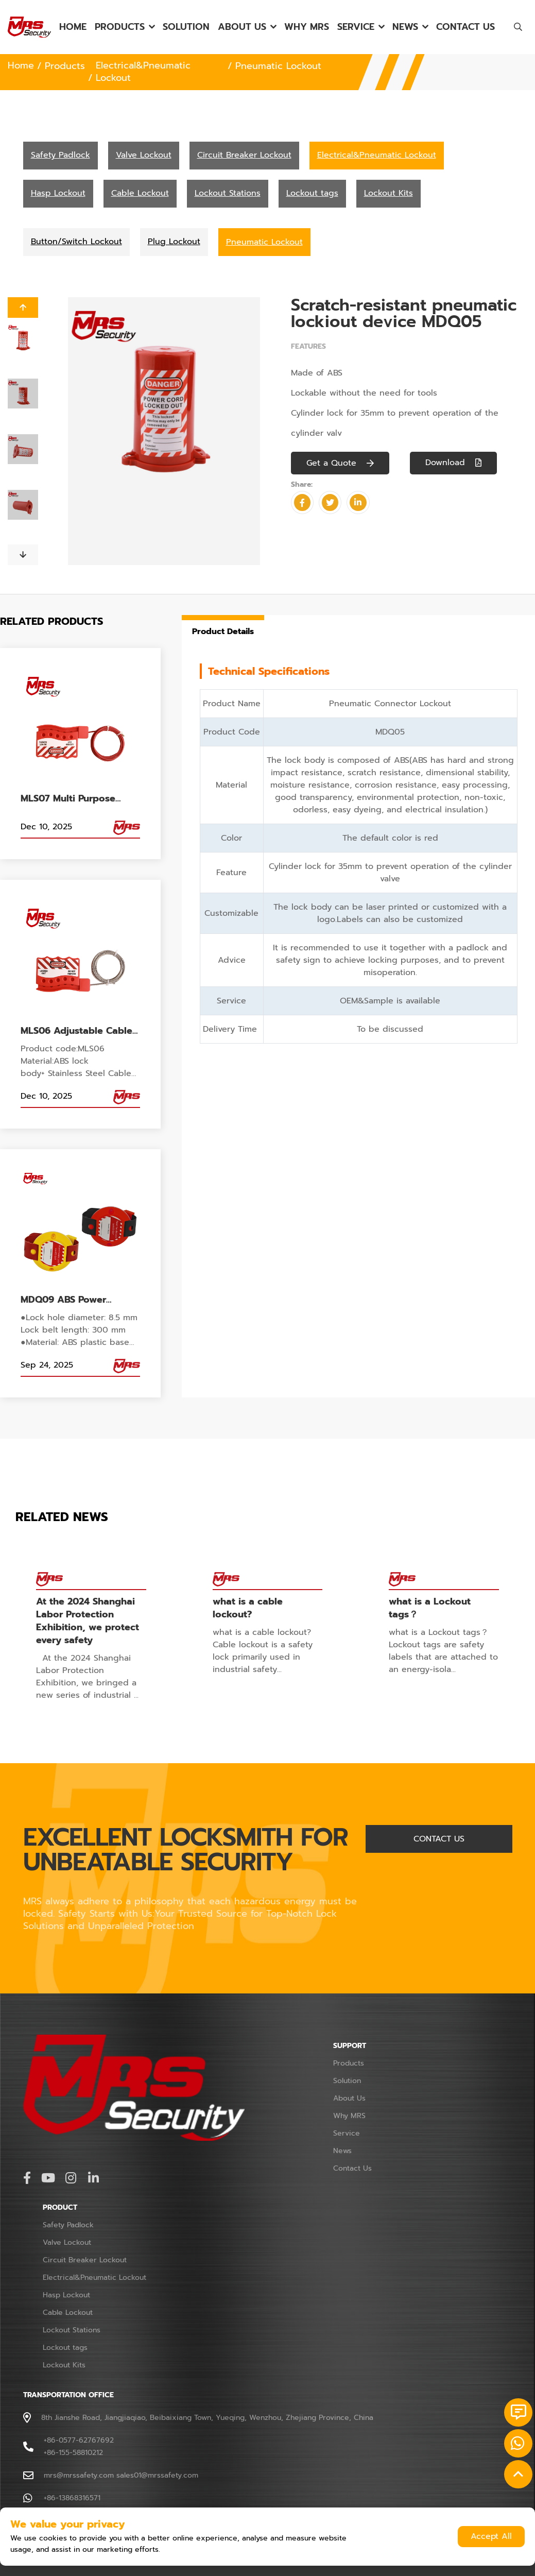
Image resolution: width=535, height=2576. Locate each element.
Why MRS (306, 27)
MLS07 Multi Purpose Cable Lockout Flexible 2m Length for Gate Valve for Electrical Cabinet (79, 799)
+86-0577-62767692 (79, 2438)
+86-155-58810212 (73, 2451)
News (405, 27)
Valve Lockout (67, 2241)
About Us (242, 27)
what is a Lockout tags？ (430, 1608)
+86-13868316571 (72, 2496)
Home (73, 27)
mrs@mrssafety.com (79, 2473)
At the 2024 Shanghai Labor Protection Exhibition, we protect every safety (87, 1620)
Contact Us (465, 27)
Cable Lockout (68, 2311)
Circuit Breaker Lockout (85, 2258)
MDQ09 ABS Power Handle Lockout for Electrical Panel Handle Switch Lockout (73, 1300)
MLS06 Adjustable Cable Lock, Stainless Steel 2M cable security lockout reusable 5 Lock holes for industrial (79, 1031)
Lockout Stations (71, 2328)
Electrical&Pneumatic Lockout (143, 72)
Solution (186, 27)
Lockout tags (65, 2346)
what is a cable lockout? (248, 1608)
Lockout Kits (64, 2363)
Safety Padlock (68, 2223)
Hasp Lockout (66, 2293)
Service (355, 27)
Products (120, 27)
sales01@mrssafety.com (157, 2473)
